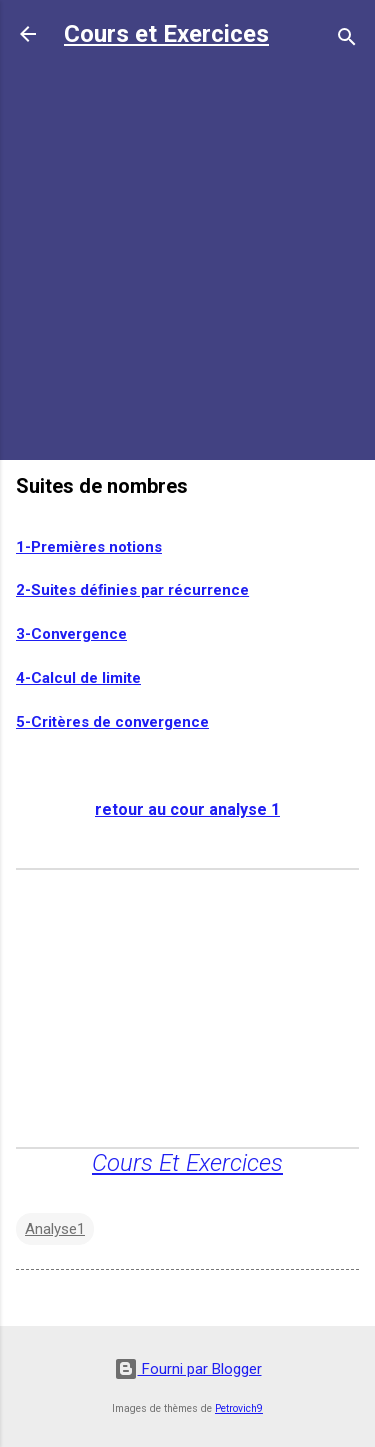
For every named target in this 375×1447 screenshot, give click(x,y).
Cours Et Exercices (187, 1163)
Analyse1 (55, 1229)
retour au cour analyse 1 (187, 809)
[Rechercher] (347, 40)
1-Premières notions (89, 547)
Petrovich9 (239, 1408)
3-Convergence (71, 634)
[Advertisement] (187, 256)
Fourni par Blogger (188, 1369)
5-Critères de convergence (112, 722)
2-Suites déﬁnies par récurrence (132, 590)
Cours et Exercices (166, 34)
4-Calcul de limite (78, 678)
